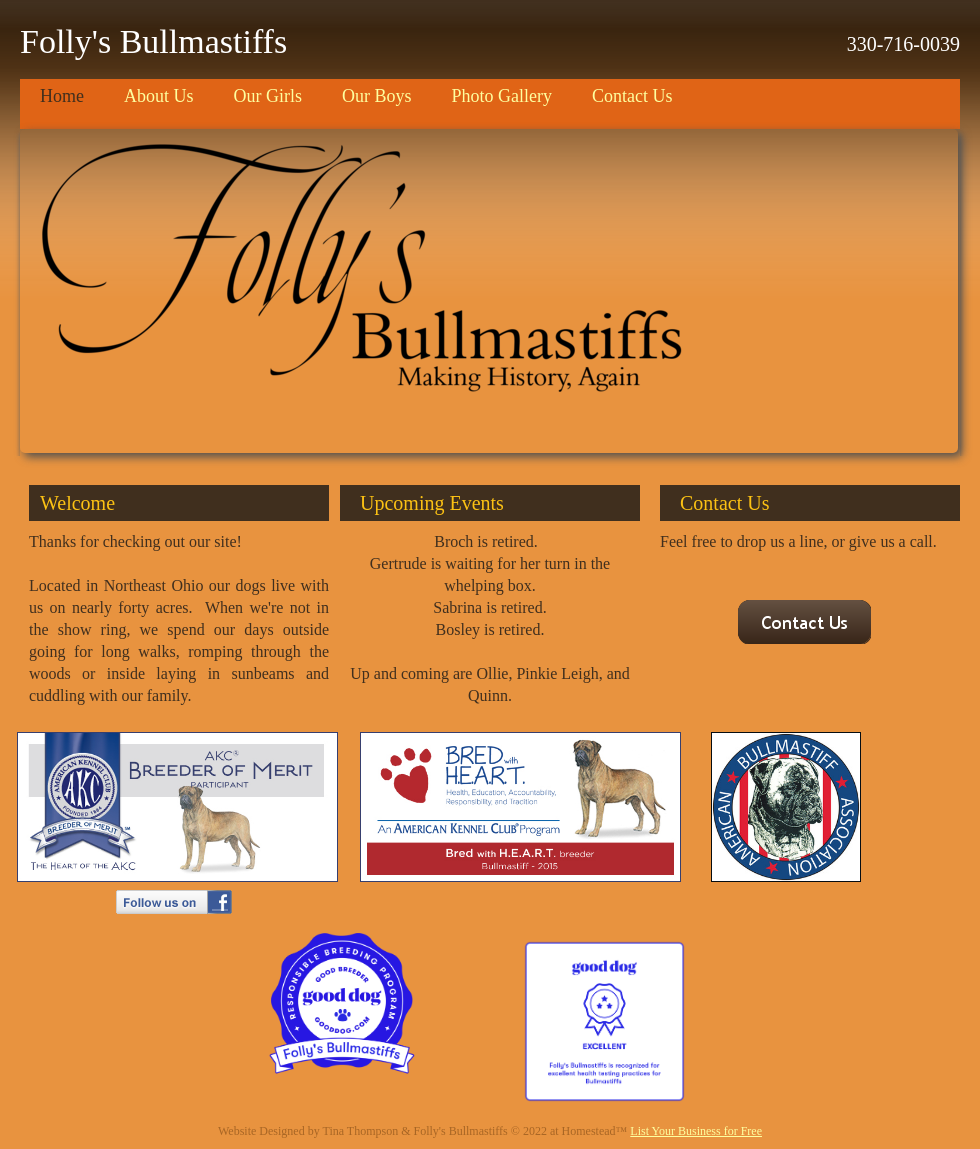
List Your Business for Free (696, 1131)
